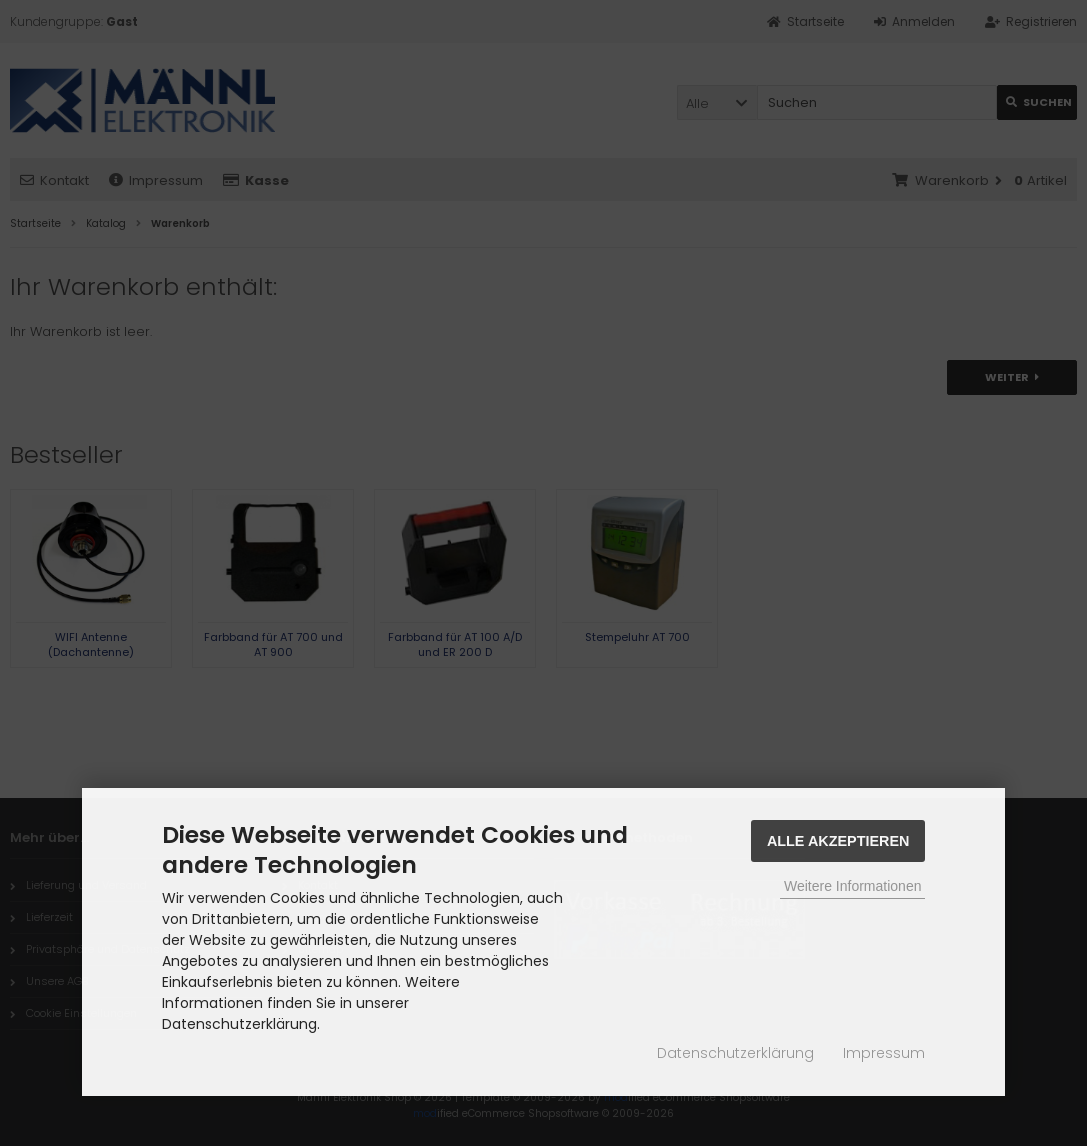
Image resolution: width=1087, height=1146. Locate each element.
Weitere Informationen (852, 886)
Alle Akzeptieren (838, 841)
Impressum (884, 1053)
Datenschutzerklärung (735, 1053)
